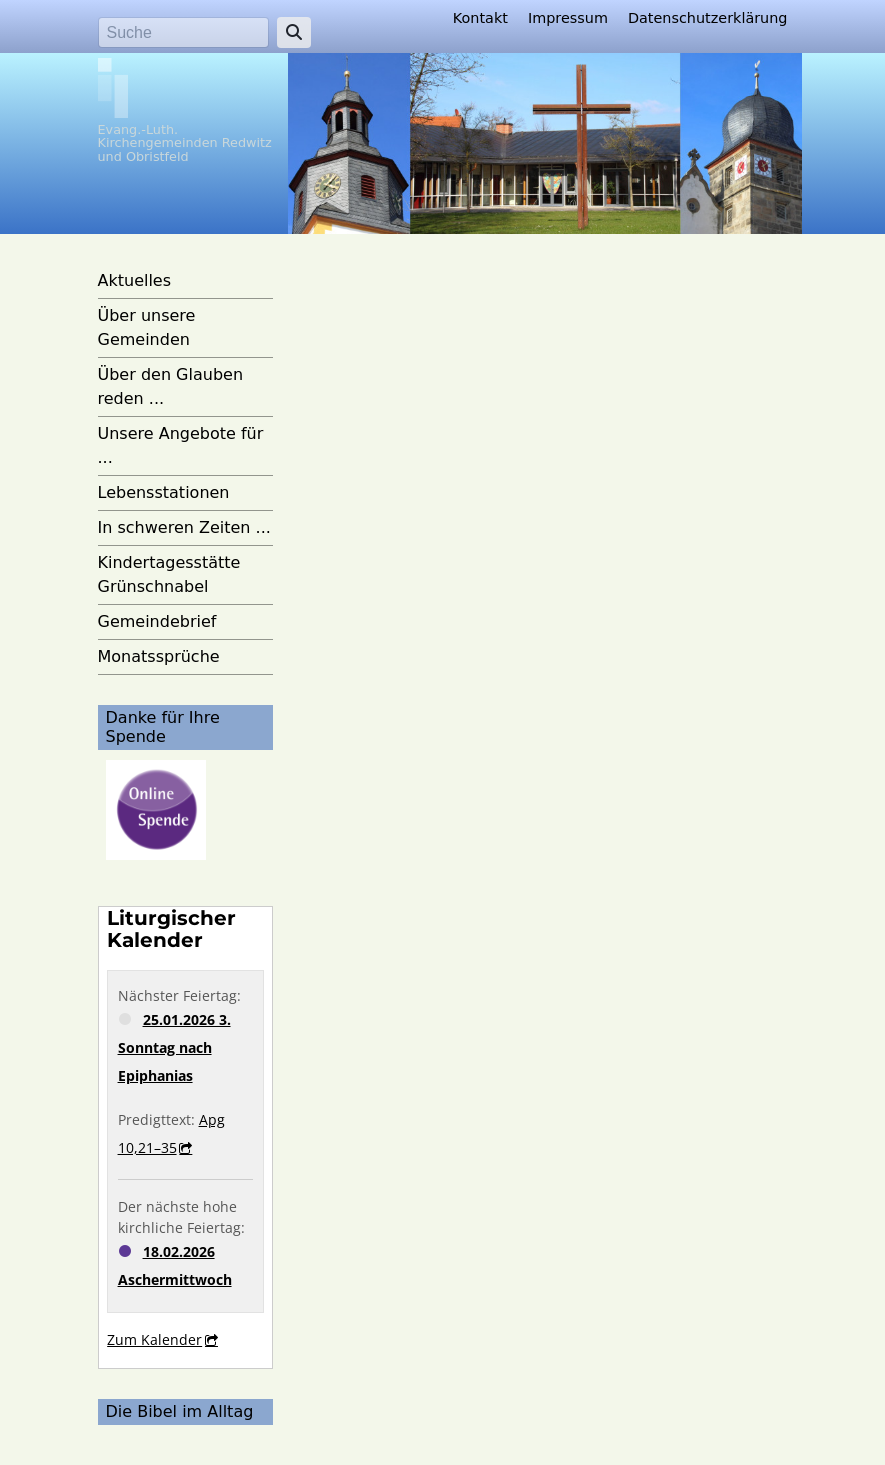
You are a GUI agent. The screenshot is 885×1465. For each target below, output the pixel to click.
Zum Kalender (154, 1339)
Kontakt (480, 18)
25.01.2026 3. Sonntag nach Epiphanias (174, 1047)
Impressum (568, 18)
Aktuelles (135, 280)
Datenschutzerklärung (708, 18)
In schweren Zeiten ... (184, 527)
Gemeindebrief (157, 621)
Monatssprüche (159, 656)
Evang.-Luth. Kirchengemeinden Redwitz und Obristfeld (185, 143)
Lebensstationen (164, 492)
